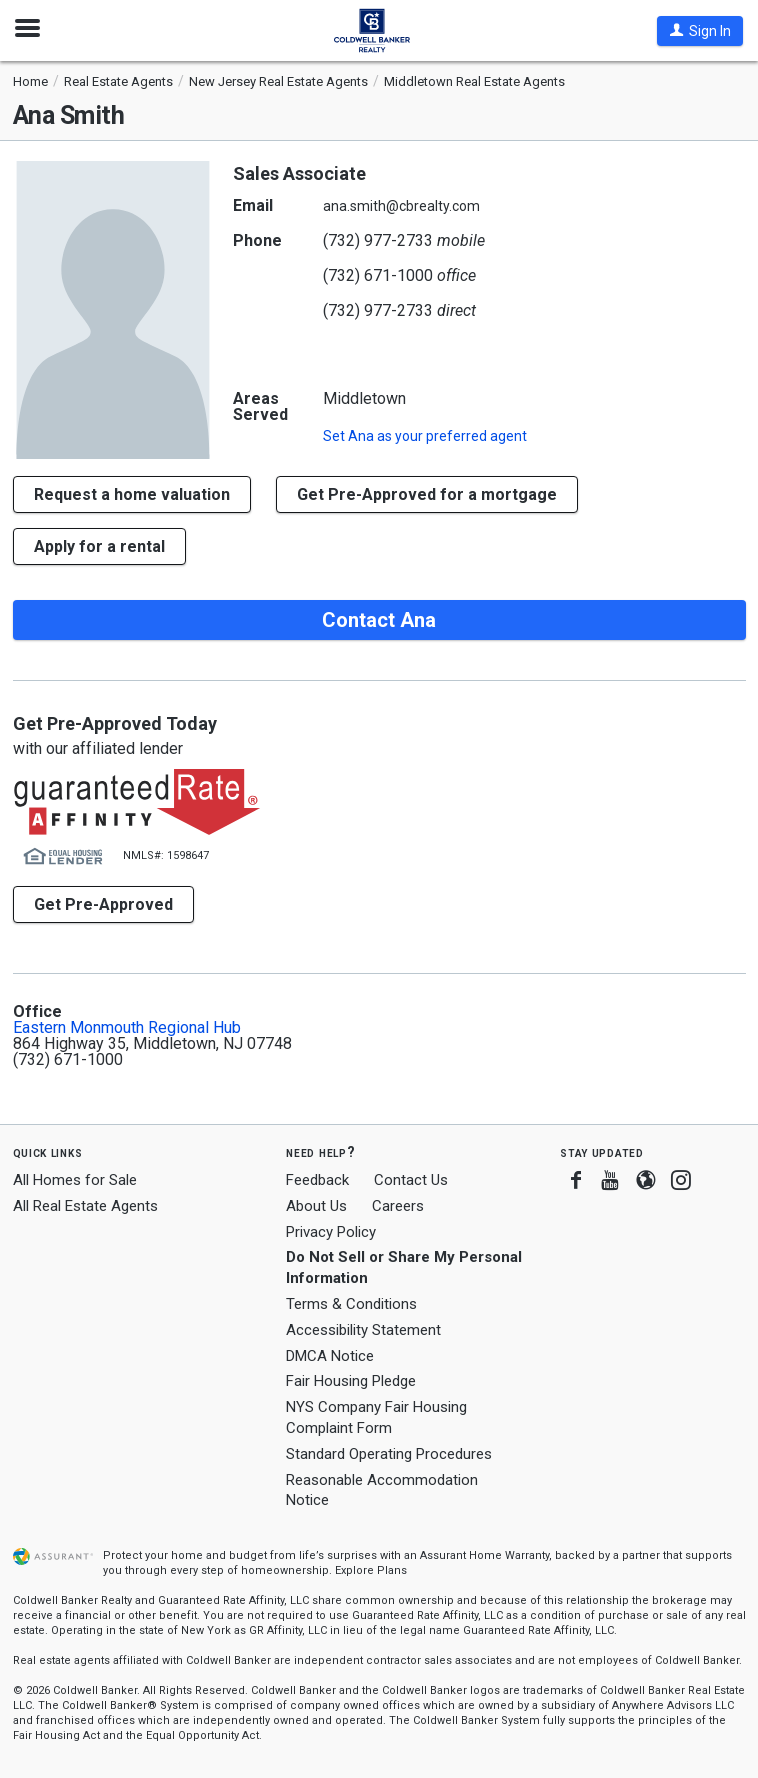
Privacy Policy (331, 1232)
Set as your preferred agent (425, 436)
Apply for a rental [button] (99, 546)
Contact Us (411, 1180)
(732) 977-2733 (378, 240)
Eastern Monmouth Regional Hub (127, 1028)
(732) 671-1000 (378, 275)
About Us (316, 1206)
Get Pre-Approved (103, 904)
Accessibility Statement (363, 1330)
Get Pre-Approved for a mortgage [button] (427, 494)
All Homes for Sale (75, 1180)
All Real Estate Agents (85, 1206)
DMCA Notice (330, 1356)
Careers (398, 1206)
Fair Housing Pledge (351, 1381)
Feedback (317, 1180)
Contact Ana (379, 620)
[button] (700, 31)
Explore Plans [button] (371, 1570)
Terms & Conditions (351, 1304)
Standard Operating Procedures (389, 1454)
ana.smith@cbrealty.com (401, 206)
